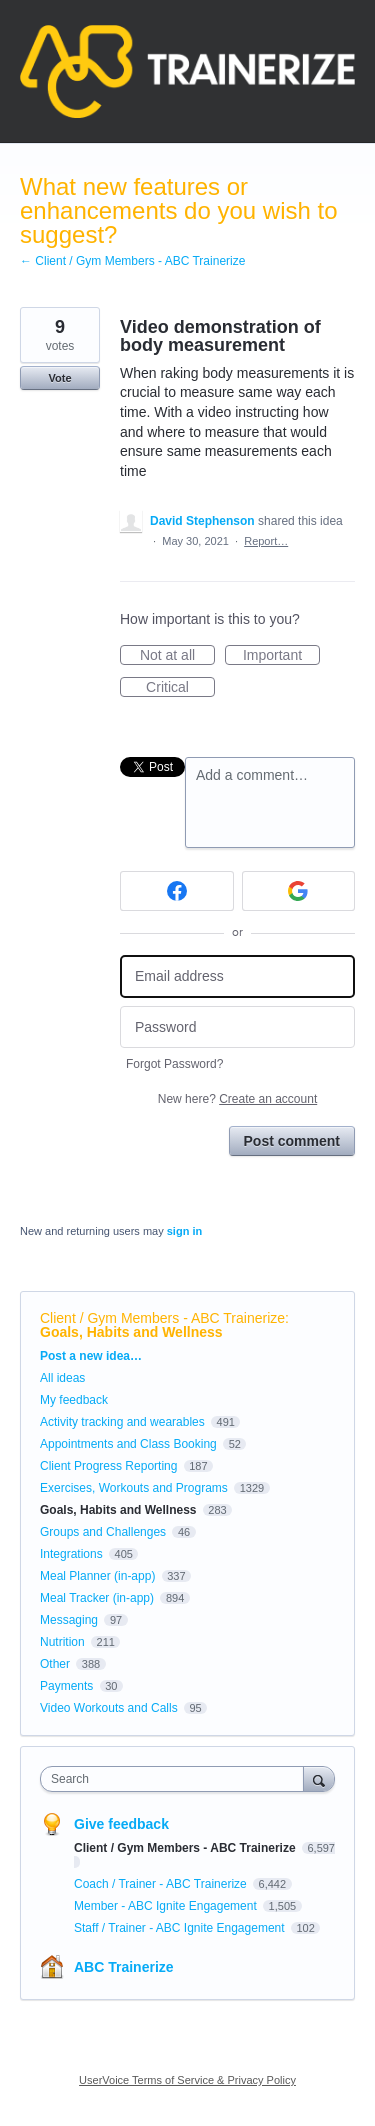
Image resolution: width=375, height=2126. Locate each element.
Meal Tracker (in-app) (97, 1598)
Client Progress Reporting (108, 1466)
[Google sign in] (299, 891)
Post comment (292, 1141)
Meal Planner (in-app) (97, 1576)
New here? (237, 1099)
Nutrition (62, 1642)
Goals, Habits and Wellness (131, 1332)
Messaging (69, 1620)
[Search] (319, 1778)
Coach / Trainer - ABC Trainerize (162, 1884)
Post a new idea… (91, 1356)
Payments (66, 1686)
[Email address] (237, 976)
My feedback (74, 1400)
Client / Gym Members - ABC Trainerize (162, 1318)
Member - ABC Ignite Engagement (167, 1906)
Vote (59, 378)
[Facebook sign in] (177, 891)
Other (55, 1664)
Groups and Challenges (103, 1532)
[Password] (237, 1027)
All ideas (62, 1378)
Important (281, 656)
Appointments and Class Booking (128, 1444)
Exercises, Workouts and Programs (135, 1488)
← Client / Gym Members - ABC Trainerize (132, 261)
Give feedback (121, 1824)
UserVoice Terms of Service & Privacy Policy (187, 2080)
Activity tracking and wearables (122, 1422)
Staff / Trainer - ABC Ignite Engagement (181, 1928)
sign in (184, 1231)
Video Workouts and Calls (109, 1708)
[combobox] (176, 1779)
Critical (180, 688)
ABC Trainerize (124, 1967)
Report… (266, 541)
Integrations (71, 1554)
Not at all (177, 656)
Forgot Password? (174, 1064)
